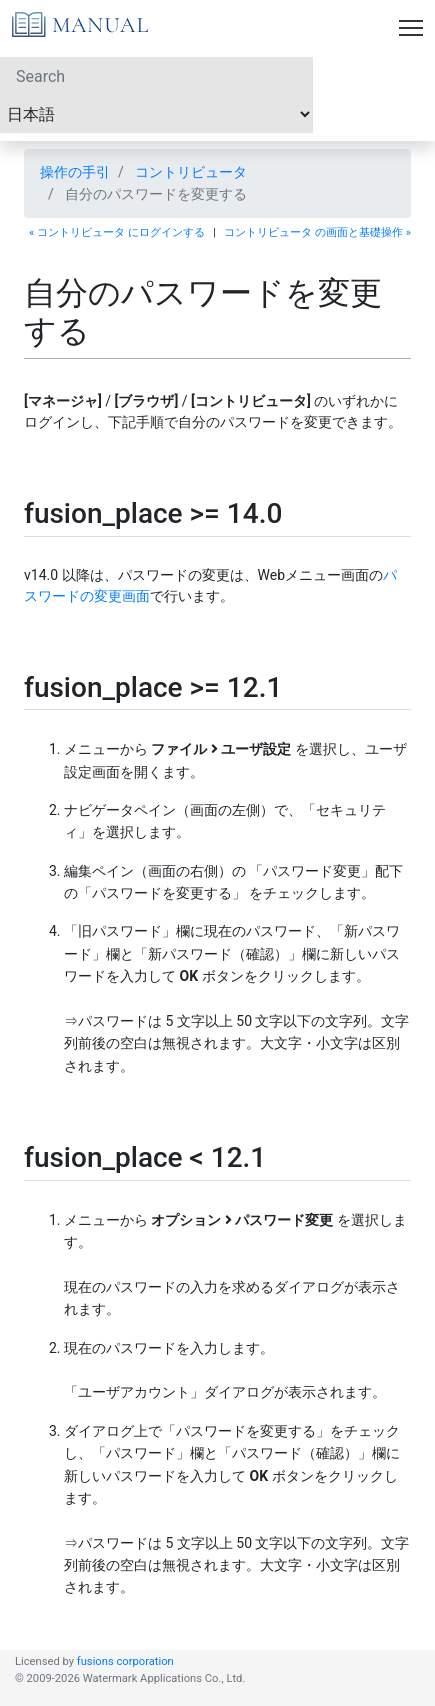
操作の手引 (75, 172)
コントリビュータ (191, 172)
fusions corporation (125, 1661)
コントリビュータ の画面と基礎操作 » (317, 232)
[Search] (156, 76)
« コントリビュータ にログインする (117, 232)
